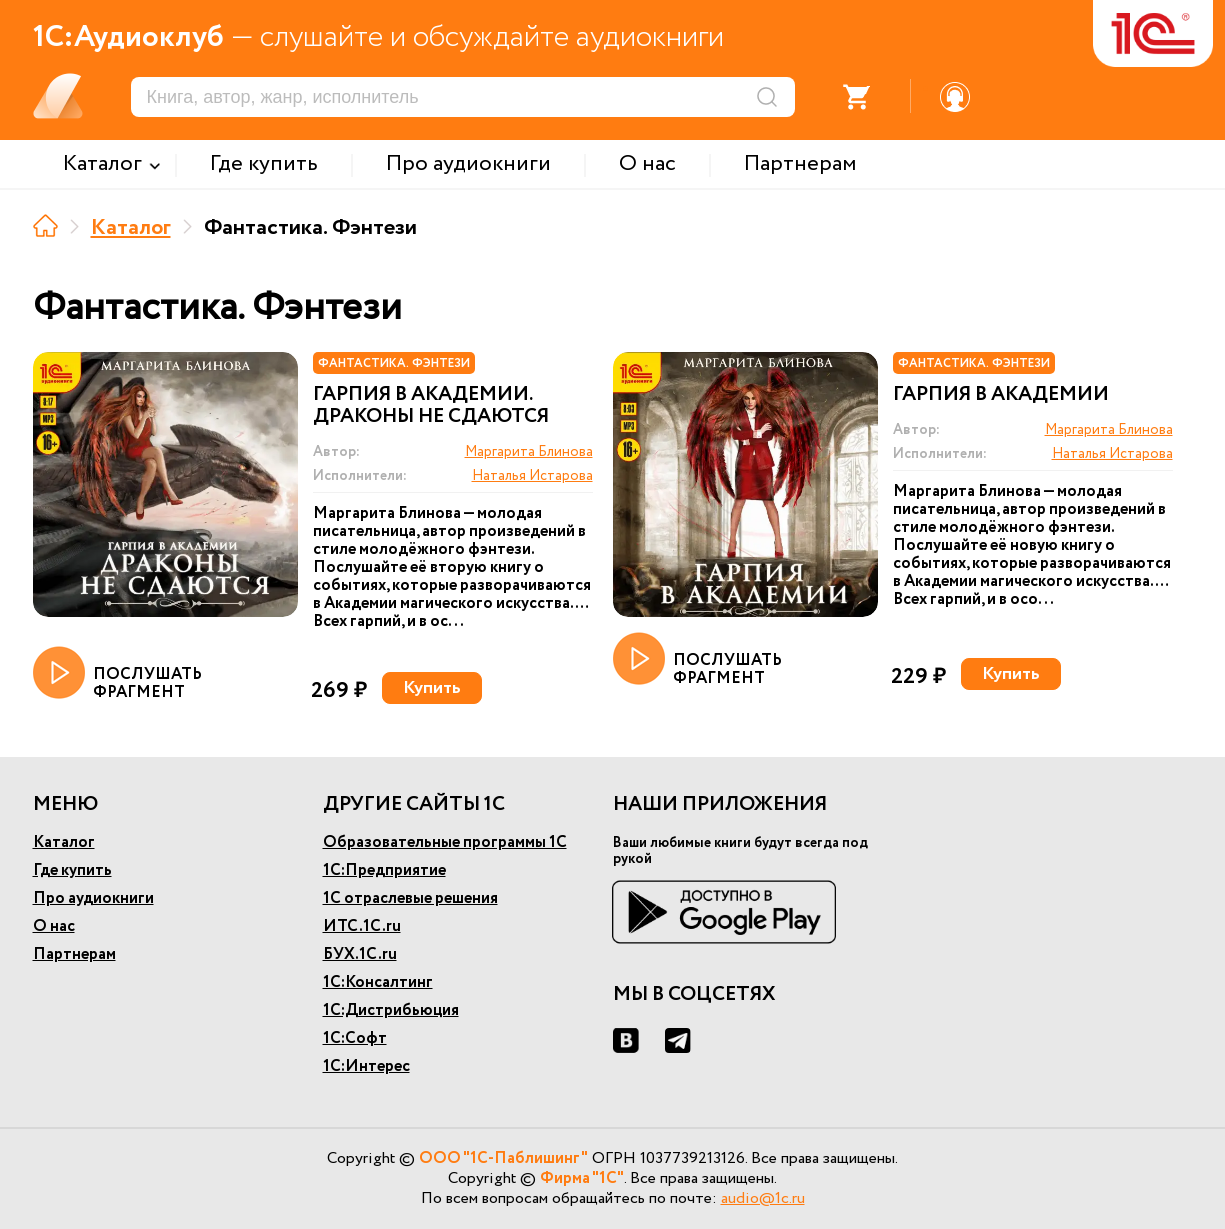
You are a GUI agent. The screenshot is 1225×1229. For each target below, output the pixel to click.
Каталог (131, 228)
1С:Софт (355, 1038)
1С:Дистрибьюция (391, 1010)
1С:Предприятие (384, 870)
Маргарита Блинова (529, 452)
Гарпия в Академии (1001, 395)
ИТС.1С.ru (362, 926)
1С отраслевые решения (410, 898)
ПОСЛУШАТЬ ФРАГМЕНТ (117, 674)
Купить (432, 688)
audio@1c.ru (763, 1198)
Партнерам (74, 954)
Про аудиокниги (93, 898)
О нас (54, 926)
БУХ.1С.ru (360, 954)
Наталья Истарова (532, 476)
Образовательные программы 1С (445, 842)
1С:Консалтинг (378, 982)
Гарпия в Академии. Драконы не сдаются (431, 406)
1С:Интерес (366, 1066)
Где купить (72, 870)
